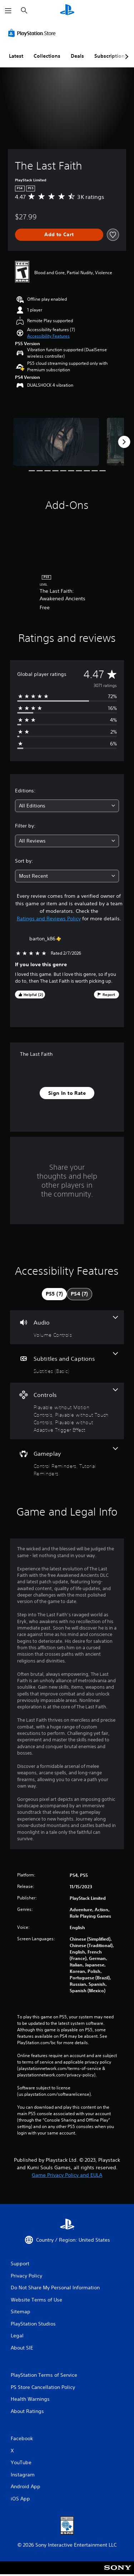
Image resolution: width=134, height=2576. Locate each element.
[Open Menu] (8, 11)
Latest (16, 56)
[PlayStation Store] (33, 33)
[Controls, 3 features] (67, 1411)
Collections (47, 56)
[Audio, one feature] (67, 1327)
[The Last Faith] (56, 442)
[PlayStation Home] (67, 10)
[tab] (54, 1294)
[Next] (124, 442)
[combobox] (67, 806)
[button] (48, 336)
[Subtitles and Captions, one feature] (67, 1363)
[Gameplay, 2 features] (67, 1462)
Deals (77, 56)
